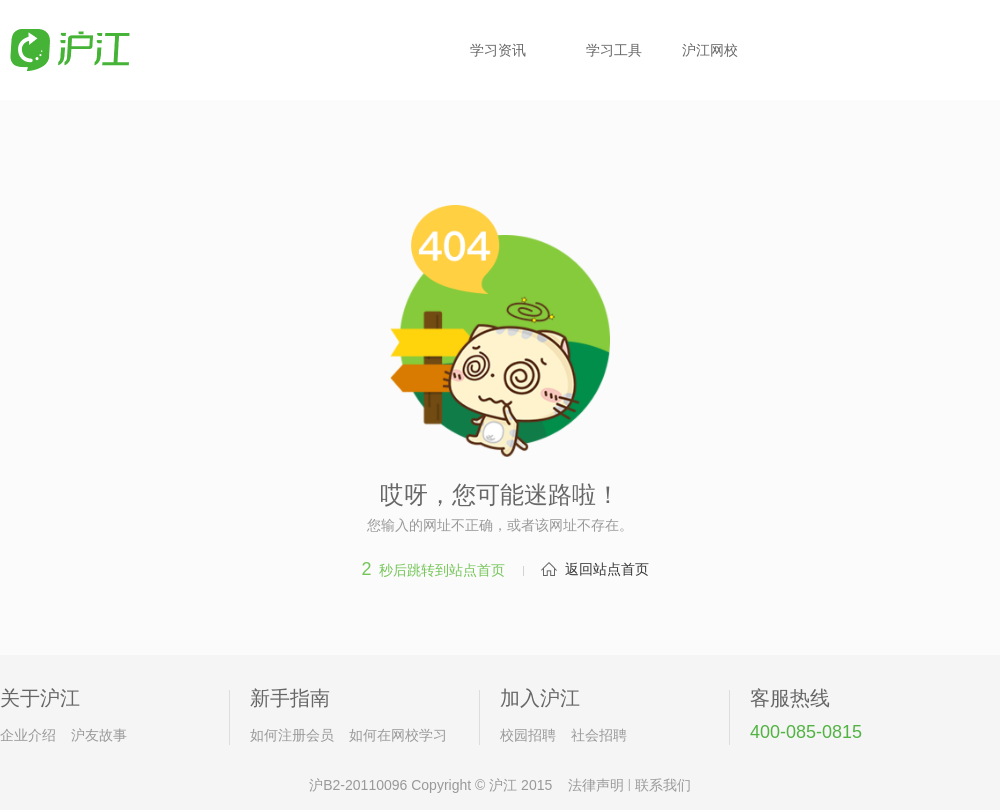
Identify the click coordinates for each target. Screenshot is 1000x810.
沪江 (503, 785)
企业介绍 (28, 735)
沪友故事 (99, 735)
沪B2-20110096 (358, 785)
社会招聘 (599, 735)
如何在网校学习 (398, 735)
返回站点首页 (607, 569)
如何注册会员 (292, 735)
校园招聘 (528, 735)
